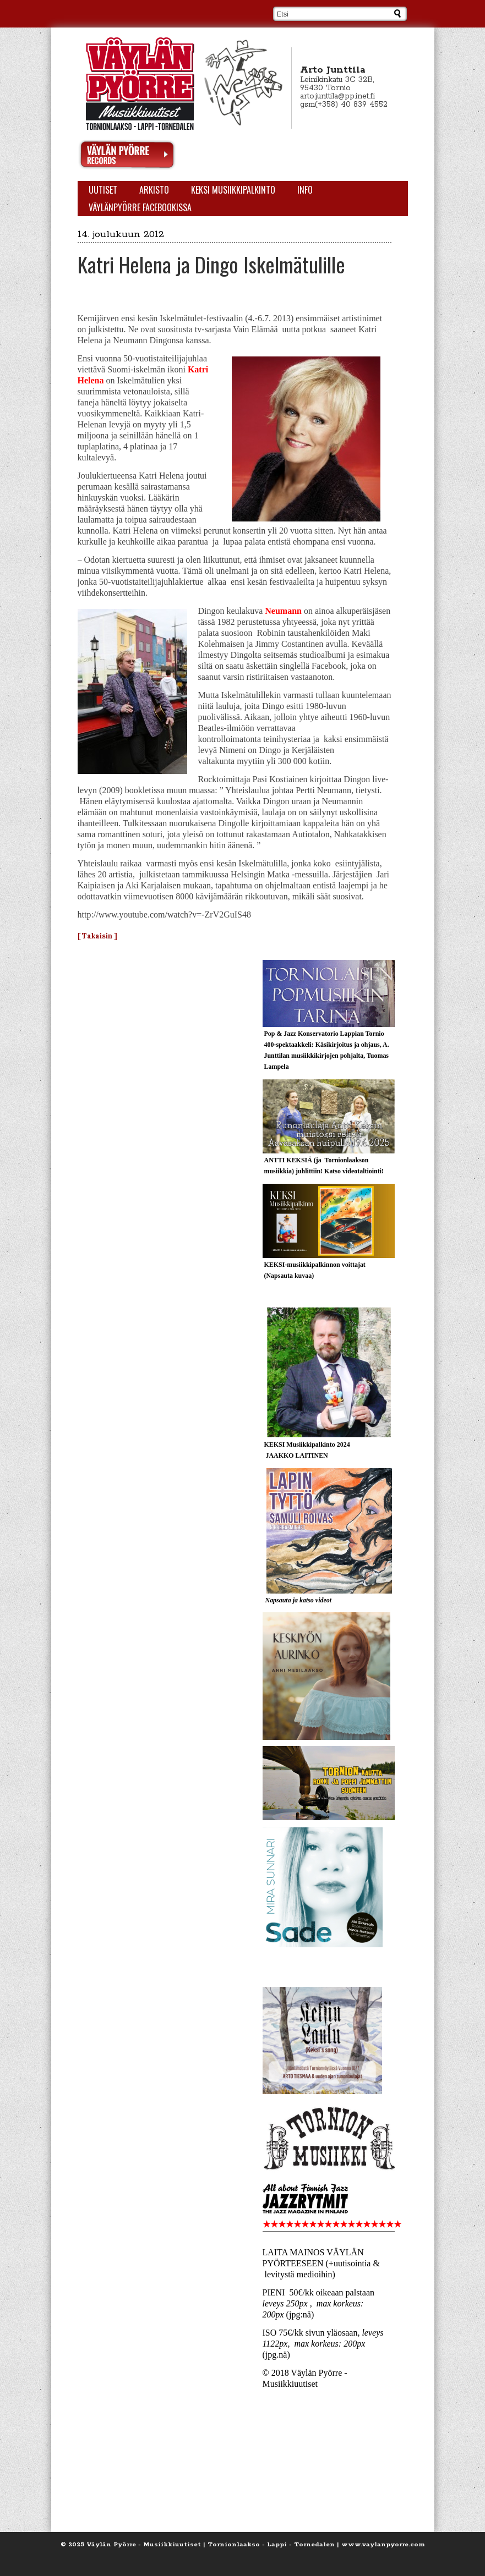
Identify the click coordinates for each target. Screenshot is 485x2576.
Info (305, 189)
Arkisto (154, 189)
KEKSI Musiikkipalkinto (233, 189)
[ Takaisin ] (97, 936)
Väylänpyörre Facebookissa (140, 207)
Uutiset (103, 189)
